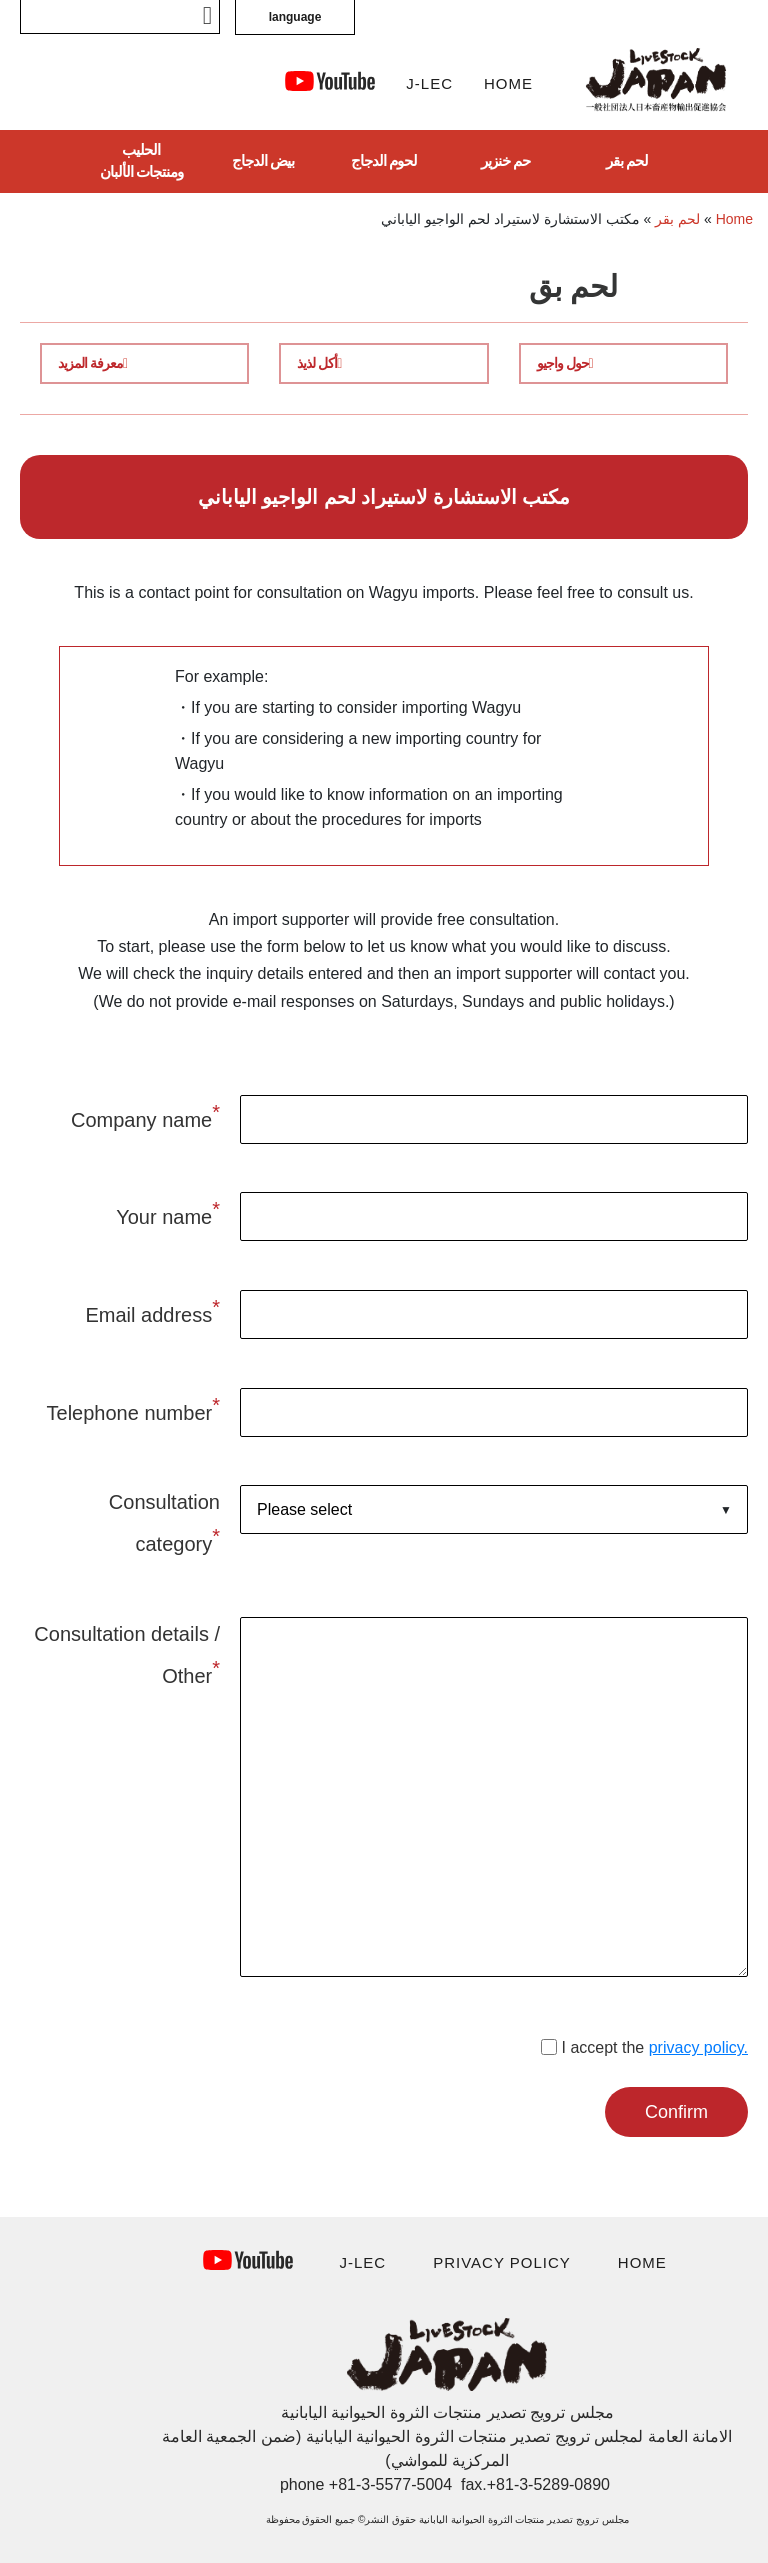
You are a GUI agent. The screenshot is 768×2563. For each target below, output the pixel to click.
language (295, 17)
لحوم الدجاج (384, 160)
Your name (168, 1213)
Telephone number (133, 1409)
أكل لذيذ (319, 363)
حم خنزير (505, 160)
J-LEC (429, 83)
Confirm (676, 2112)
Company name (145, 1116)
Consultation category (164, 1523)
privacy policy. (698, 2047)
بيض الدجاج (263, 160)
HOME (508, 83)
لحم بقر (627, 160)
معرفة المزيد (92, 363)
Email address (152, 1311)
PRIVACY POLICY (502, 2262)
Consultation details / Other (127, 1655)
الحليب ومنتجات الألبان (141, 161)
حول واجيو (565, 363)
